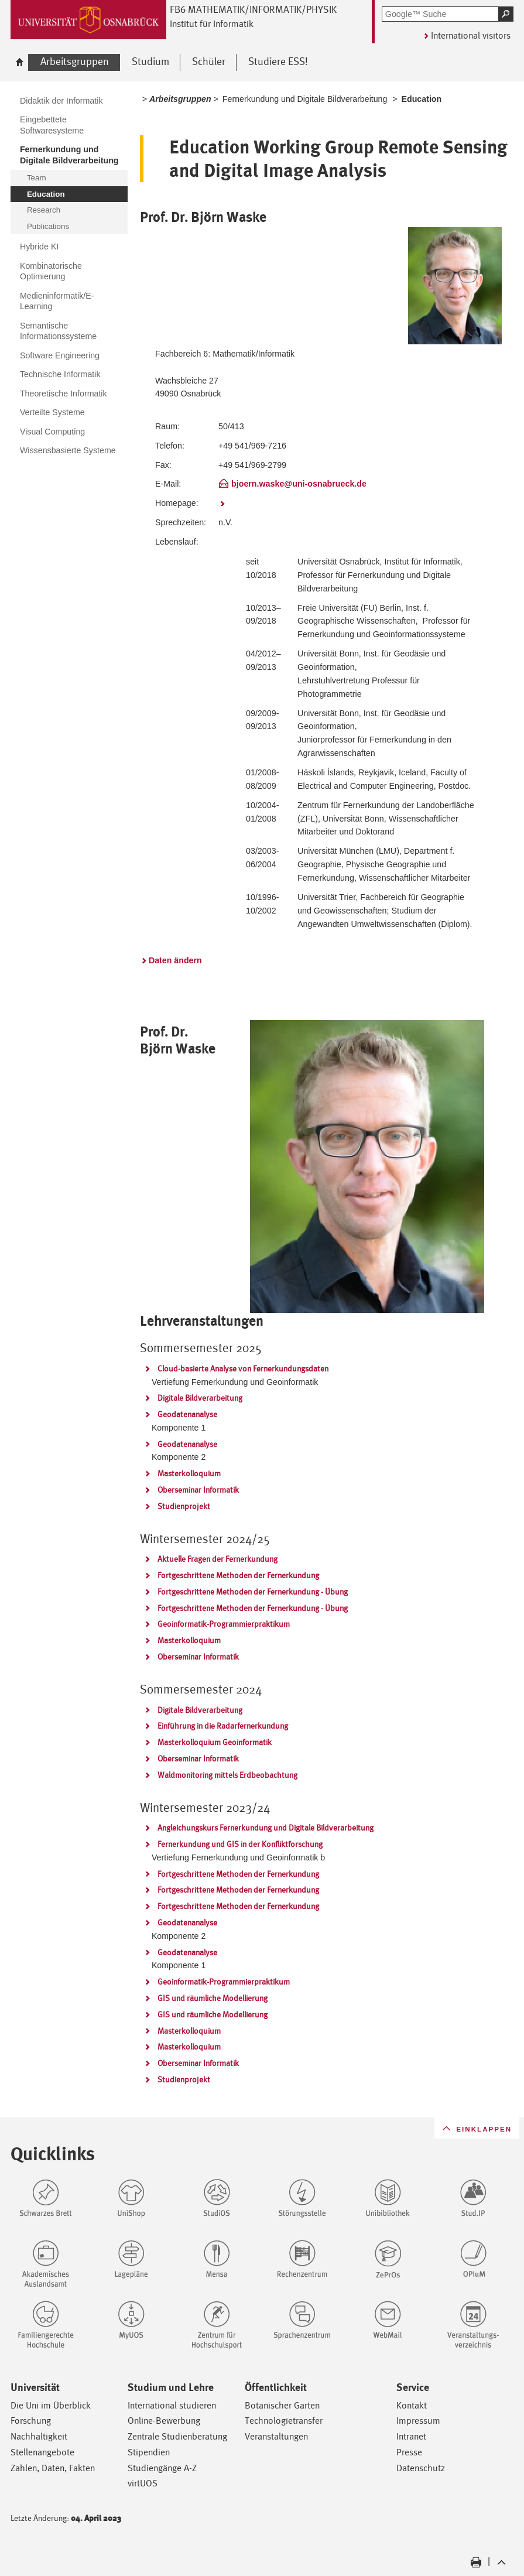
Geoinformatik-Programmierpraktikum (223, 1624)
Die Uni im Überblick (51, 2405)
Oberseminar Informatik (198, 1489)
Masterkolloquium (189, 1473)
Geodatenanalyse (187, 1414)
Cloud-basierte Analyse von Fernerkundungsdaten (242, 1368)
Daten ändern (175, 960)
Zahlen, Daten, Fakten (53, 2468)
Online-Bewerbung (164, 2420)
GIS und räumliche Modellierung (212, 1998)
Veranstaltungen (276, 2436)
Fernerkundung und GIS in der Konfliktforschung (240, 1844)
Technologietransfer (284, 2420)
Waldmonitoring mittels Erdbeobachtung (227, 1775)
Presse (409, 2452)
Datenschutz (420, 2468)
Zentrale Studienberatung (177, 2436)
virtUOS (142, 2483)
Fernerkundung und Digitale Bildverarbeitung (305, 99)
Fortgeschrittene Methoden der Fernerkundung (238, 1575)
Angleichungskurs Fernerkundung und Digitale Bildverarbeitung (265, 1827)
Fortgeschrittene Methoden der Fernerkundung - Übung (252, 1591)
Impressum (418, 2420)
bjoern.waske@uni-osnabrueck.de (299, 483)
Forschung (31, 2420)
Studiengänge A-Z (162, 2468)
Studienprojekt (183, 1506)
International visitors (471, 35)
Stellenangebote (42, 2452)
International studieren (172, 2405)
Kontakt (411, 2405)
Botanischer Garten (282, 2405)
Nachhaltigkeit (39, 2436)
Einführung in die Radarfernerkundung (222, 1725)
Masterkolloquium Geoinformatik (214, 1742)
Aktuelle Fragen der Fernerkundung (217, 1559)
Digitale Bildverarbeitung (199, 1397)
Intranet (411, 2436)
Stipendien (149, 2452)
